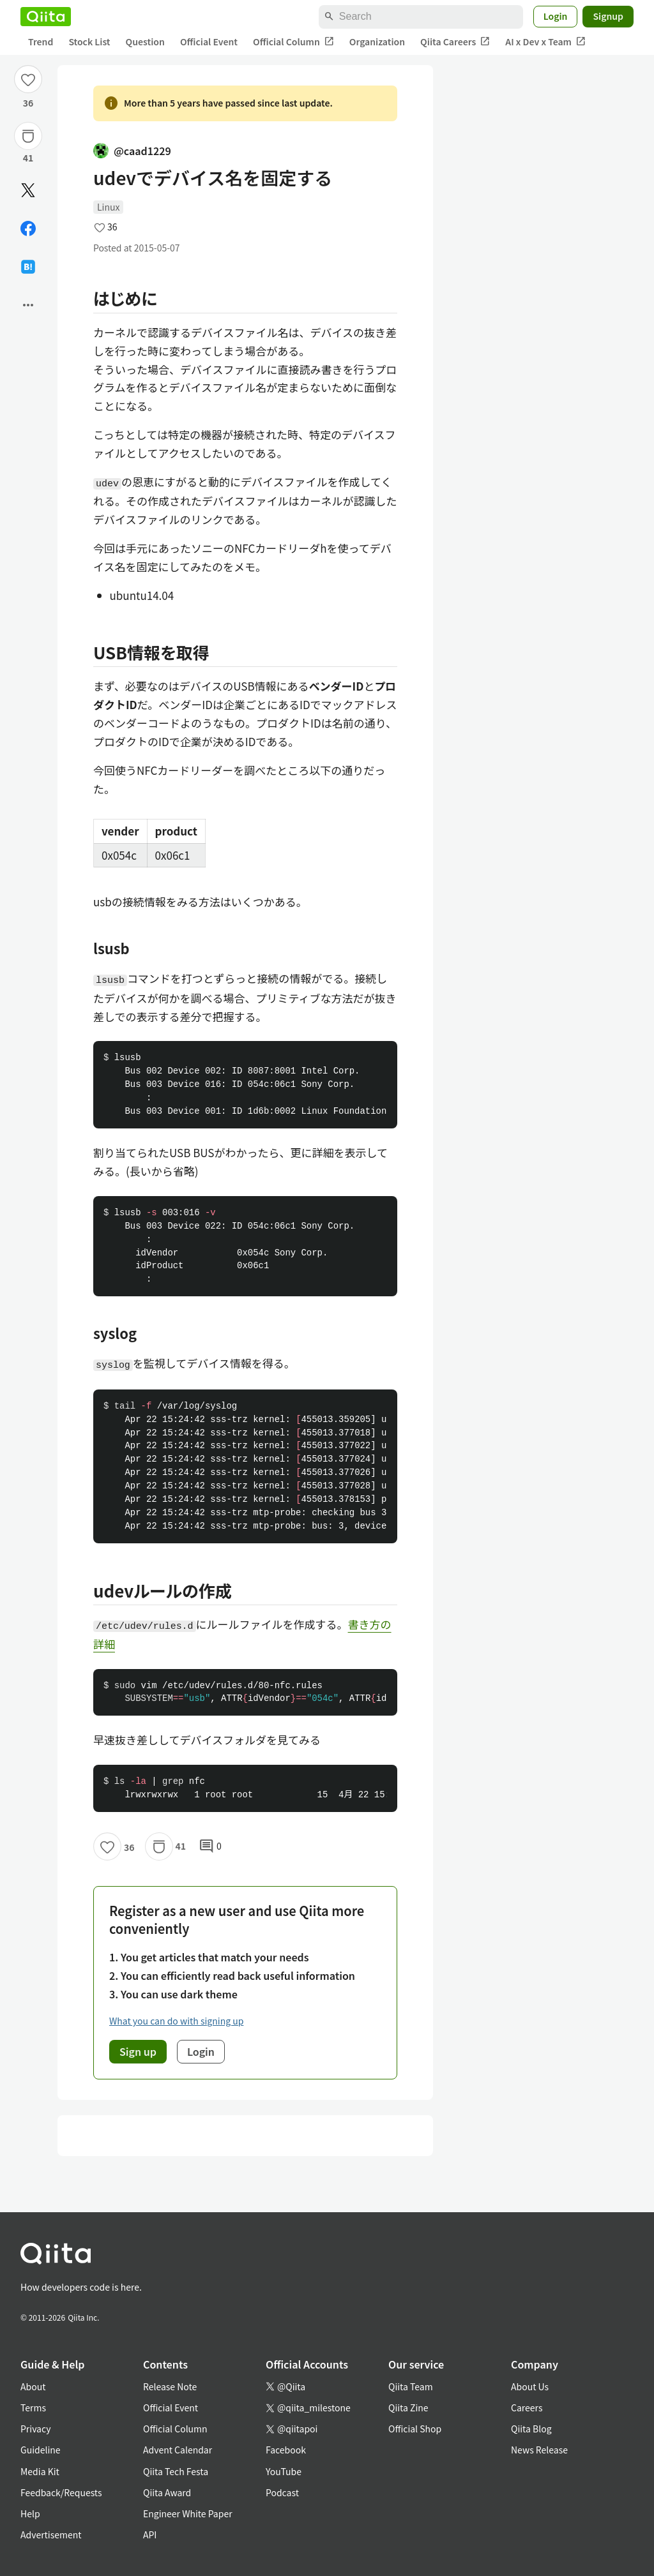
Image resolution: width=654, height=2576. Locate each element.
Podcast (282, 2492)
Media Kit (39, 2471)
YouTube (283, 2471)
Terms (33, 2407)
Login (556, 16)
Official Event (209, 41)
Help (30, 2513)
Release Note (170, 2386)
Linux (108, 206)
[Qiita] (45, 16)
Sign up (137, 2051)
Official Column (293, 42)
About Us (530, 2386)
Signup (608, 16)
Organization (377, 41)
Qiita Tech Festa (175, 2471)
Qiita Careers (455, 42)
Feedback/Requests (61, 2492)
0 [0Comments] (210, 1846)
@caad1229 (132, 150)
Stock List (89, 41)
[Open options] (28, 305)
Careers (526, 2407)
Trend (40, 41)
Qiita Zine (408, 2407)
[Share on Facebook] (28, 228)
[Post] (28, 190)
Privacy (35, 2428)
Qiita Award (167, 2492)
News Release (539, 2449)
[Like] (28, 79)
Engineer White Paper (187, 2513)
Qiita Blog (531, 2428)
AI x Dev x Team (545, 42)
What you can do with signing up (176, 2020)
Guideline (40, 2449)
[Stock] (28, 136)
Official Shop (414, 2428)
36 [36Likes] (28, 102)
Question (145, 41)
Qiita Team (410, 2386)
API (149, 2534)
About (32, 2386)
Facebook (286, 2449)
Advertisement (51, 2534)
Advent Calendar (177, 2449)
